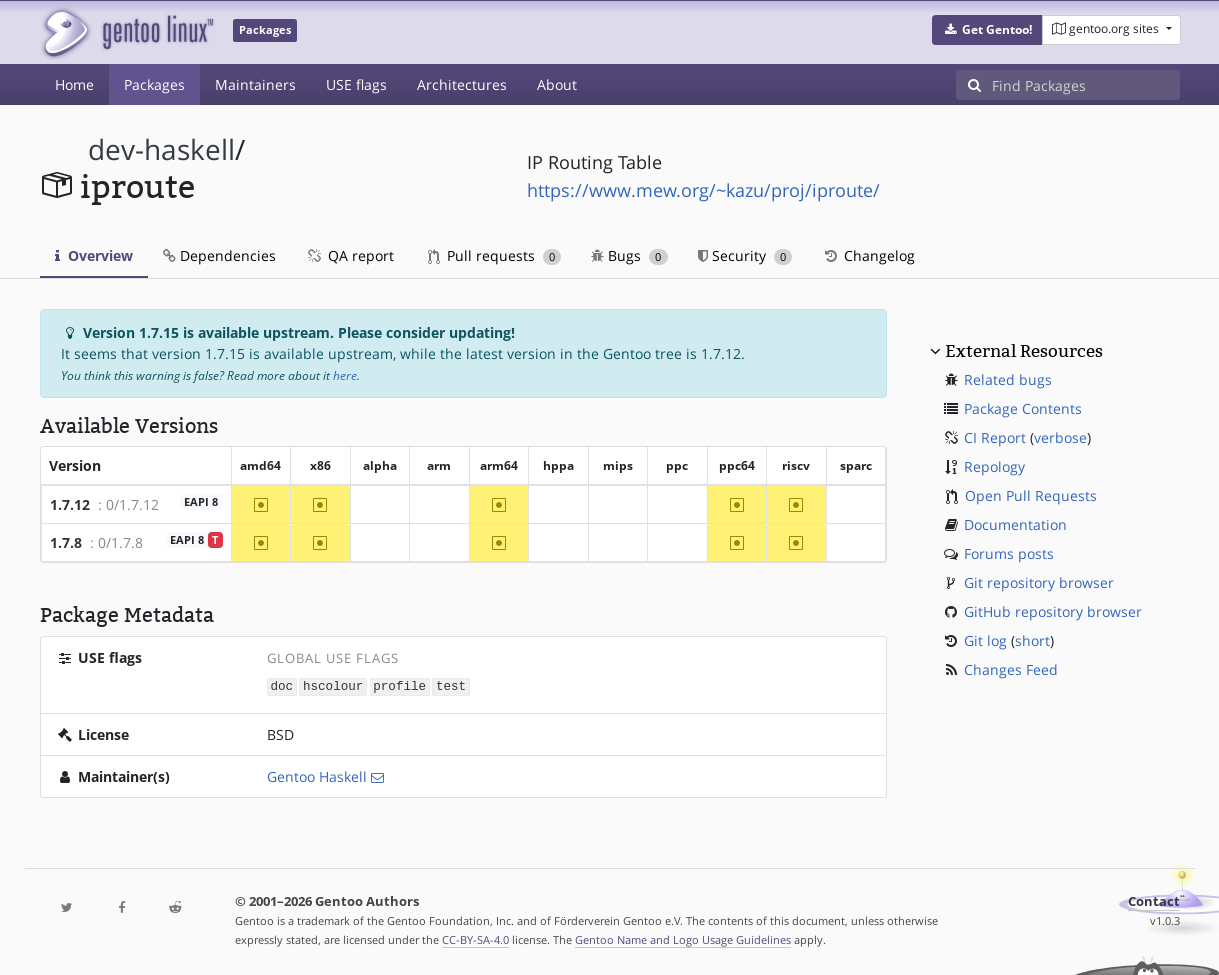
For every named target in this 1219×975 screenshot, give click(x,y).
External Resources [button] (1024, 351)
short (1032, 640)
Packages (154, 84)
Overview (94, 255)
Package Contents (1023, 408)
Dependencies (219, 255)
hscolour (333, 685)
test (451, 685)
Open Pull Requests (1031, 495)
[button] (987, 30)
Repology (994, 466)
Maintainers (255, 84)
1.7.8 (66, 542)
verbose (1060, 437)
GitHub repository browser (1053, 611)
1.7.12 (70, 504)
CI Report (995, 437)
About (557, 84)
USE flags (356, 84)
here (345, 375)
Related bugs (1008, 379)
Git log (985, 640)
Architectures (462, 84)
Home (74, 84)
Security (745, 255)
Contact (1154, 900)
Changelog (868, 255)
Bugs (629, 255)
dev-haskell (161, 149)
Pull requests (495, 255)
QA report (350, 255)
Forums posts (1009, 553)
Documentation (1015, 524)
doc (281, 685)
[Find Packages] (1086, 85)
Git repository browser (1039, 582)
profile (399, 685)
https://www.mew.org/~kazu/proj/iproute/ (703, 190)
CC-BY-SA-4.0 (475, 938)
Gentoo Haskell (317, 775)
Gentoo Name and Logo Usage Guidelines (683, 938)
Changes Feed (1011, 669)
